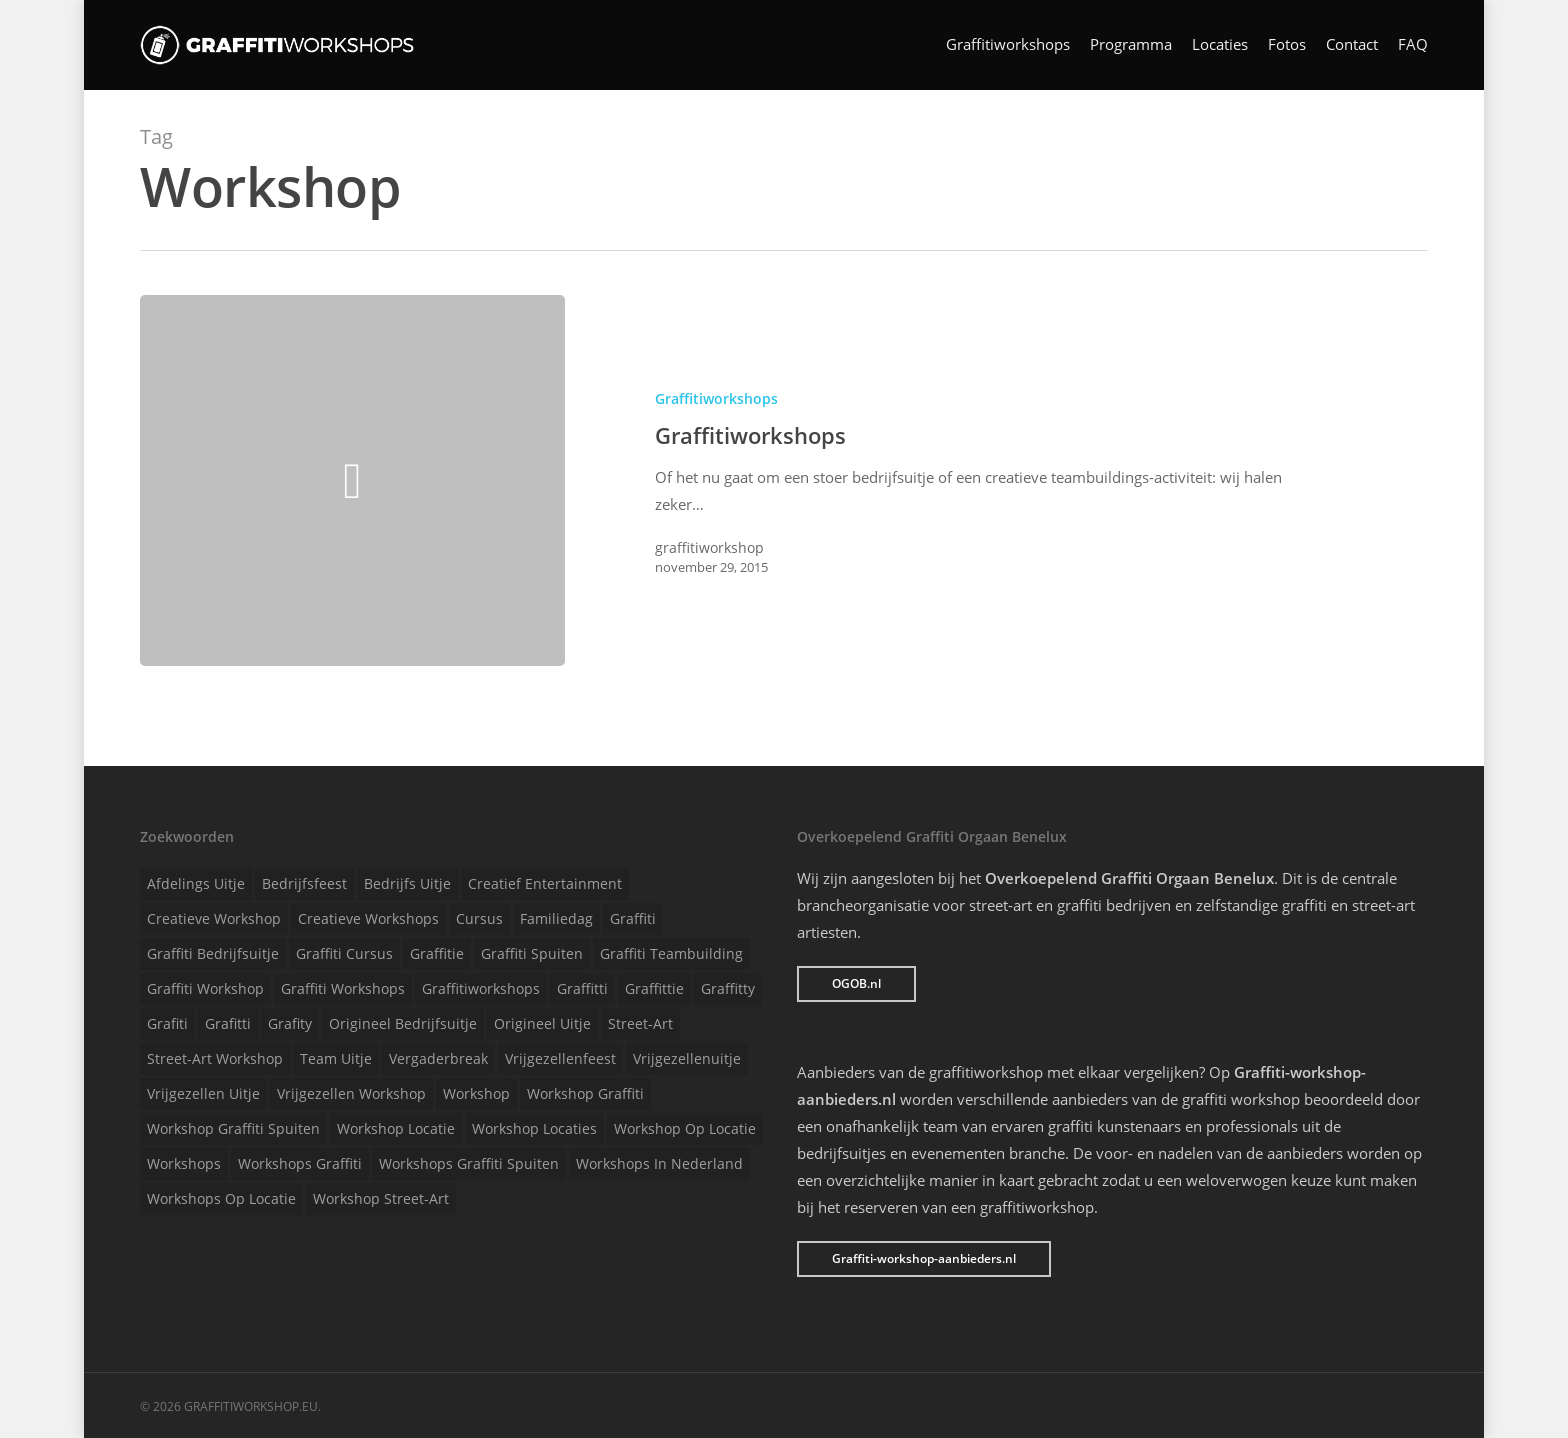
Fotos (1287, 45)
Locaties (1220, 45)
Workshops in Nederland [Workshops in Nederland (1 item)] (659, 1163)
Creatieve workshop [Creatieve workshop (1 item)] (214, 918)
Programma (1131, 45)
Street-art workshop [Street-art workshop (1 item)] (215, 1058)
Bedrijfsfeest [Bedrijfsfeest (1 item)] (304, 883)
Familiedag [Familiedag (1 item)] (556, 918)
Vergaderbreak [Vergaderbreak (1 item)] (438, 1058)
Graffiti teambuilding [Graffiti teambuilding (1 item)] (671, 953)
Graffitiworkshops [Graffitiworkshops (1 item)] (481, 988)
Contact (1352, 45)
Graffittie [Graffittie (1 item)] (654, 988)
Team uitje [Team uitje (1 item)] (336, 1058)
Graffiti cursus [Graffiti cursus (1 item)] (344, 953)
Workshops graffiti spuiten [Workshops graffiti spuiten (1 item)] (469, 1163)
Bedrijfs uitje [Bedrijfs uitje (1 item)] (407, 883)
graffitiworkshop (709, 547)
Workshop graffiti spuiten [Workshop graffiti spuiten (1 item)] (233, 1128)
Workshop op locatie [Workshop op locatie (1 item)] (685, 1128)
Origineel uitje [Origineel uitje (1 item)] (542, 1023)
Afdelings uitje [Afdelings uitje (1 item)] (196, 883)
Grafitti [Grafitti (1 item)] (228, 1023)
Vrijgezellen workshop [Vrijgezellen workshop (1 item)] (351, 1093)
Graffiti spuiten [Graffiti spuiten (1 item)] (532, 953)
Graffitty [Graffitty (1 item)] (728, 988)
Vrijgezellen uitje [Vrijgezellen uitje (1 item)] (203, 1093)
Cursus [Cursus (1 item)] (479, 918)
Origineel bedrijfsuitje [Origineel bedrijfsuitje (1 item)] (403, 1023)
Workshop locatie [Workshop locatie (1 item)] (396, 1128)
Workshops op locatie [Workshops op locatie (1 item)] (221, 1198)
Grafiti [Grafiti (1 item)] (167, 1023)
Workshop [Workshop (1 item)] (476, 1093)
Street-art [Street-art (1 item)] (640, 1023)
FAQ (1413, 45)
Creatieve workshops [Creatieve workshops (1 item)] (368, 918)
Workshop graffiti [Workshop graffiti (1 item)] (585, 1093)
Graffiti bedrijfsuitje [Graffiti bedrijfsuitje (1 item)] (213, 953)
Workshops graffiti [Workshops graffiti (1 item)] (300, 1163)
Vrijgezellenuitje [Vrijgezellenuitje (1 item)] (687, 1058)
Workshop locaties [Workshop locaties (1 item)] (534, 1128)
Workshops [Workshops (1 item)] (184, 1163)
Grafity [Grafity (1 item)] (290, 1023)
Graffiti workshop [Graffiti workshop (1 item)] (205, 988)
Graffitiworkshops (1008, 45)
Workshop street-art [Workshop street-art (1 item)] (381, 1198)
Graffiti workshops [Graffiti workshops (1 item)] (343, 988)
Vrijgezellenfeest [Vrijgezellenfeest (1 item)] (560, 1058)
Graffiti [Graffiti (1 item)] (633, 918)
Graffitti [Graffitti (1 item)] (582, 988)
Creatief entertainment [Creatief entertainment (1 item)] (545, 883)
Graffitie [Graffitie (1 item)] (437, 953)
